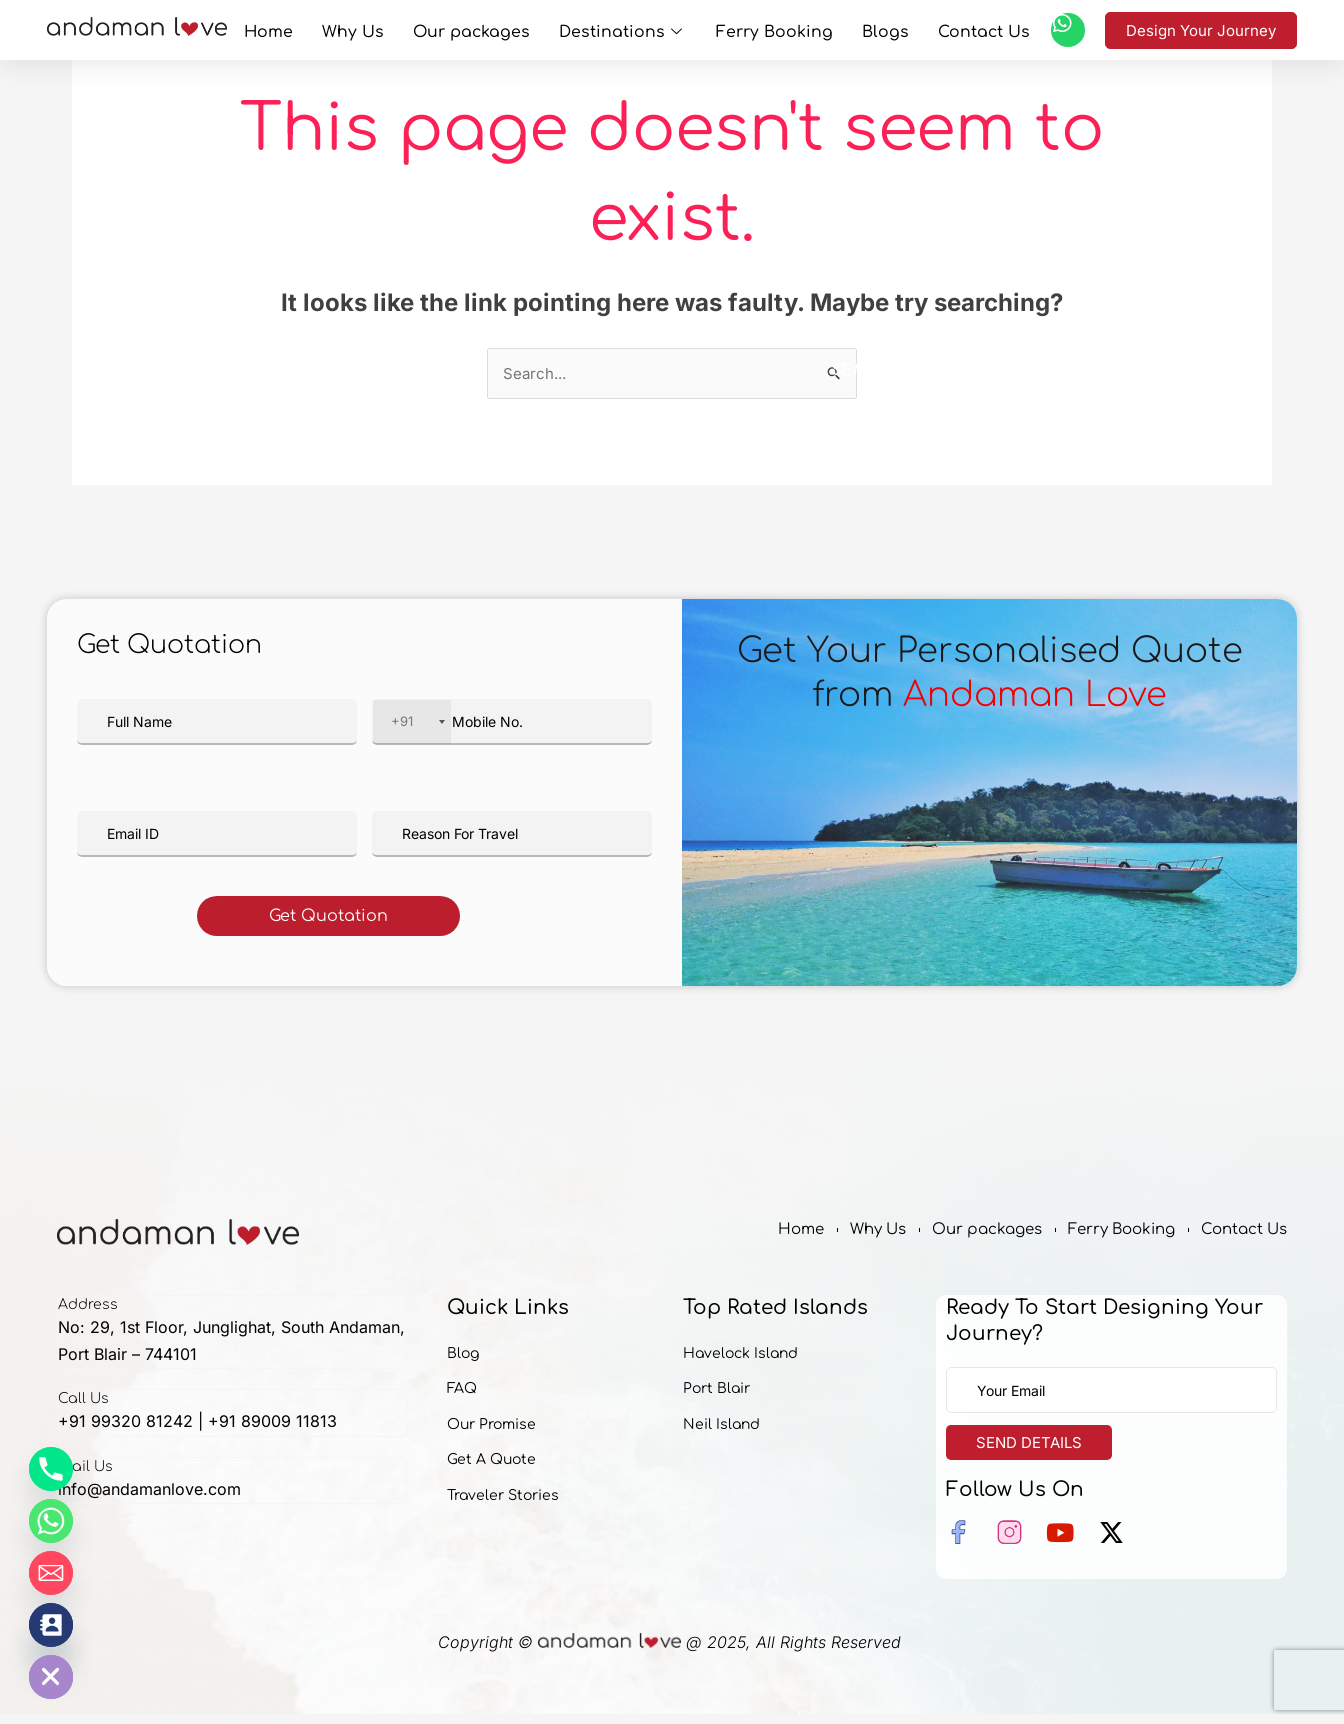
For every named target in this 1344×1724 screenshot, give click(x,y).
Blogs (847, 29)
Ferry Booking (755, 29)
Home (327, 29)
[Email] (51, 1573)
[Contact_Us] (51, 1625)
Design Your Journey (1201, 30)
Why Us (396, 29)
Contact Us (928, 29)
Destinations (622, 29)
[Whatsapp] (51, 1521)
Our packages (495, 29)
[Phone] (51, 1469)
